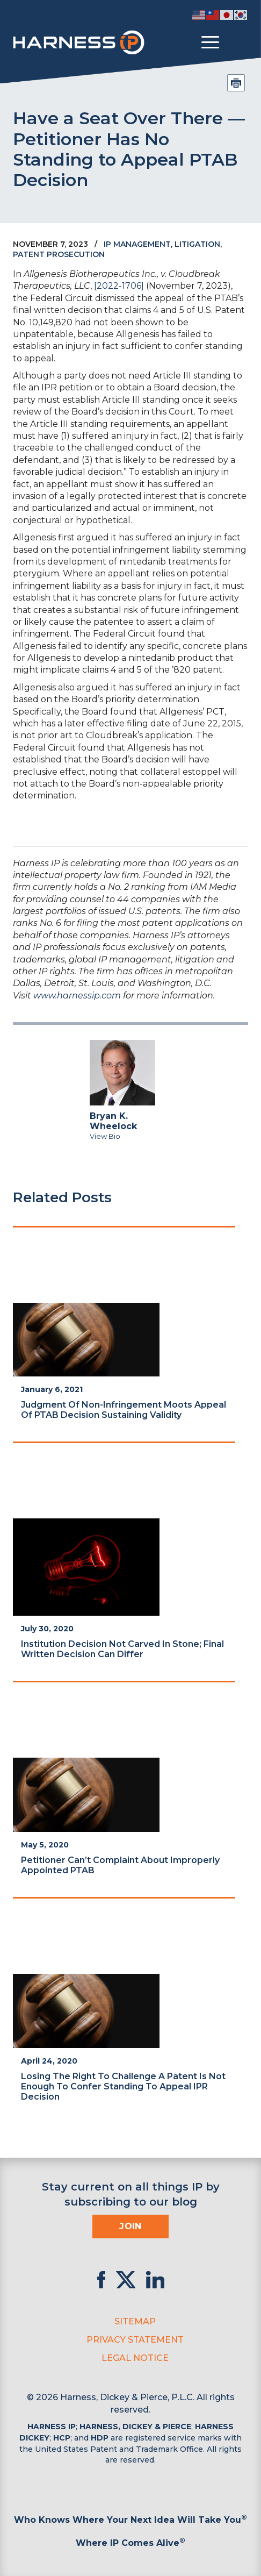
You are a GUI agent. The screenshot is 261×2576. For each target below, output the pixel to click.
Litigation (197, 244)
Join (130, 2226)
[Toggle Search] (238, 42)
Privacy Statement (135, 2340)
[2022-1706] (119, 286)
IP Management (137, 244)
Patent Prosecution (59, 254)
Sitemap (135, 2321)
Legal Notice (135, 2358)
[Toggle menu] (210, 42)
